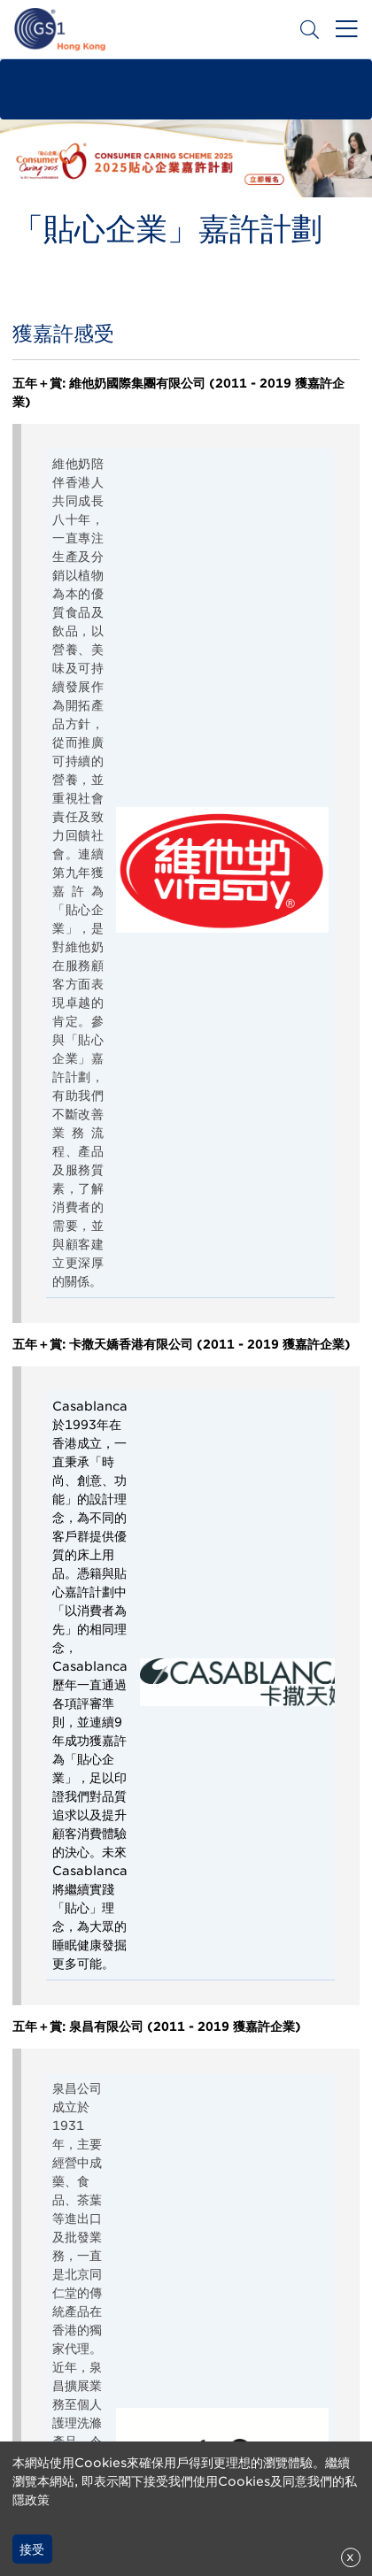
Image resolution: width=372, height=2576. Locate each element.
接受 (31, 2549)
